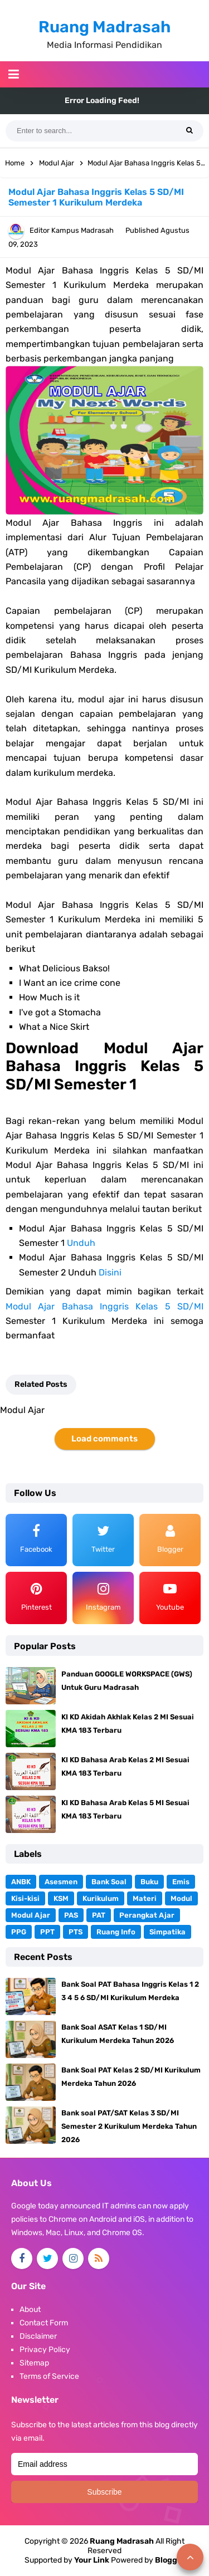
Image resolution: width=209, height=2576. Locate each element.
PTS (75, 1932)
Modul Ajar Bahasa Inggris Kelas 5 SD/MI (104, 1306)
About (30, 2309)
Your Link (91, 2560)
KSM (61, 1898)
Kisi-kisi (25, 1898)
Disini (110, 1272)
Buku (149, 1882)
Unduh (81, 1243)
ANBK (21, 1882)
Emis (180, 1882)
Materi (145, 1898)
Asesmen (61, 1882)
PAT (98, 1915)
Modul (181, 1898)
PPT (47, 1932)
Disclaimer (38, 2336)
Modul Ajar (30, 1915)
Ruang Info (115, 1932)
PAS (71, 1915)
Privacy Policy (45, 2349)
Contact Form (44, 2323)
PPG (18, 1932)
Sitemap (34, 2363)
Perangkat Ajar (146, 1915)
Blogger (170, 2560)
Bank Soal (109, 1882)
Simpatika (167, 1932)
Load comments (104, 1439)
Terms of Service (49, 2376)
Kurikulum (100, 1898)
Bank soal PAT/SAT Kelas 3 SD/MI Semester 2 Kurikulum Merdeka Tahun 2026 (129, 2126)
